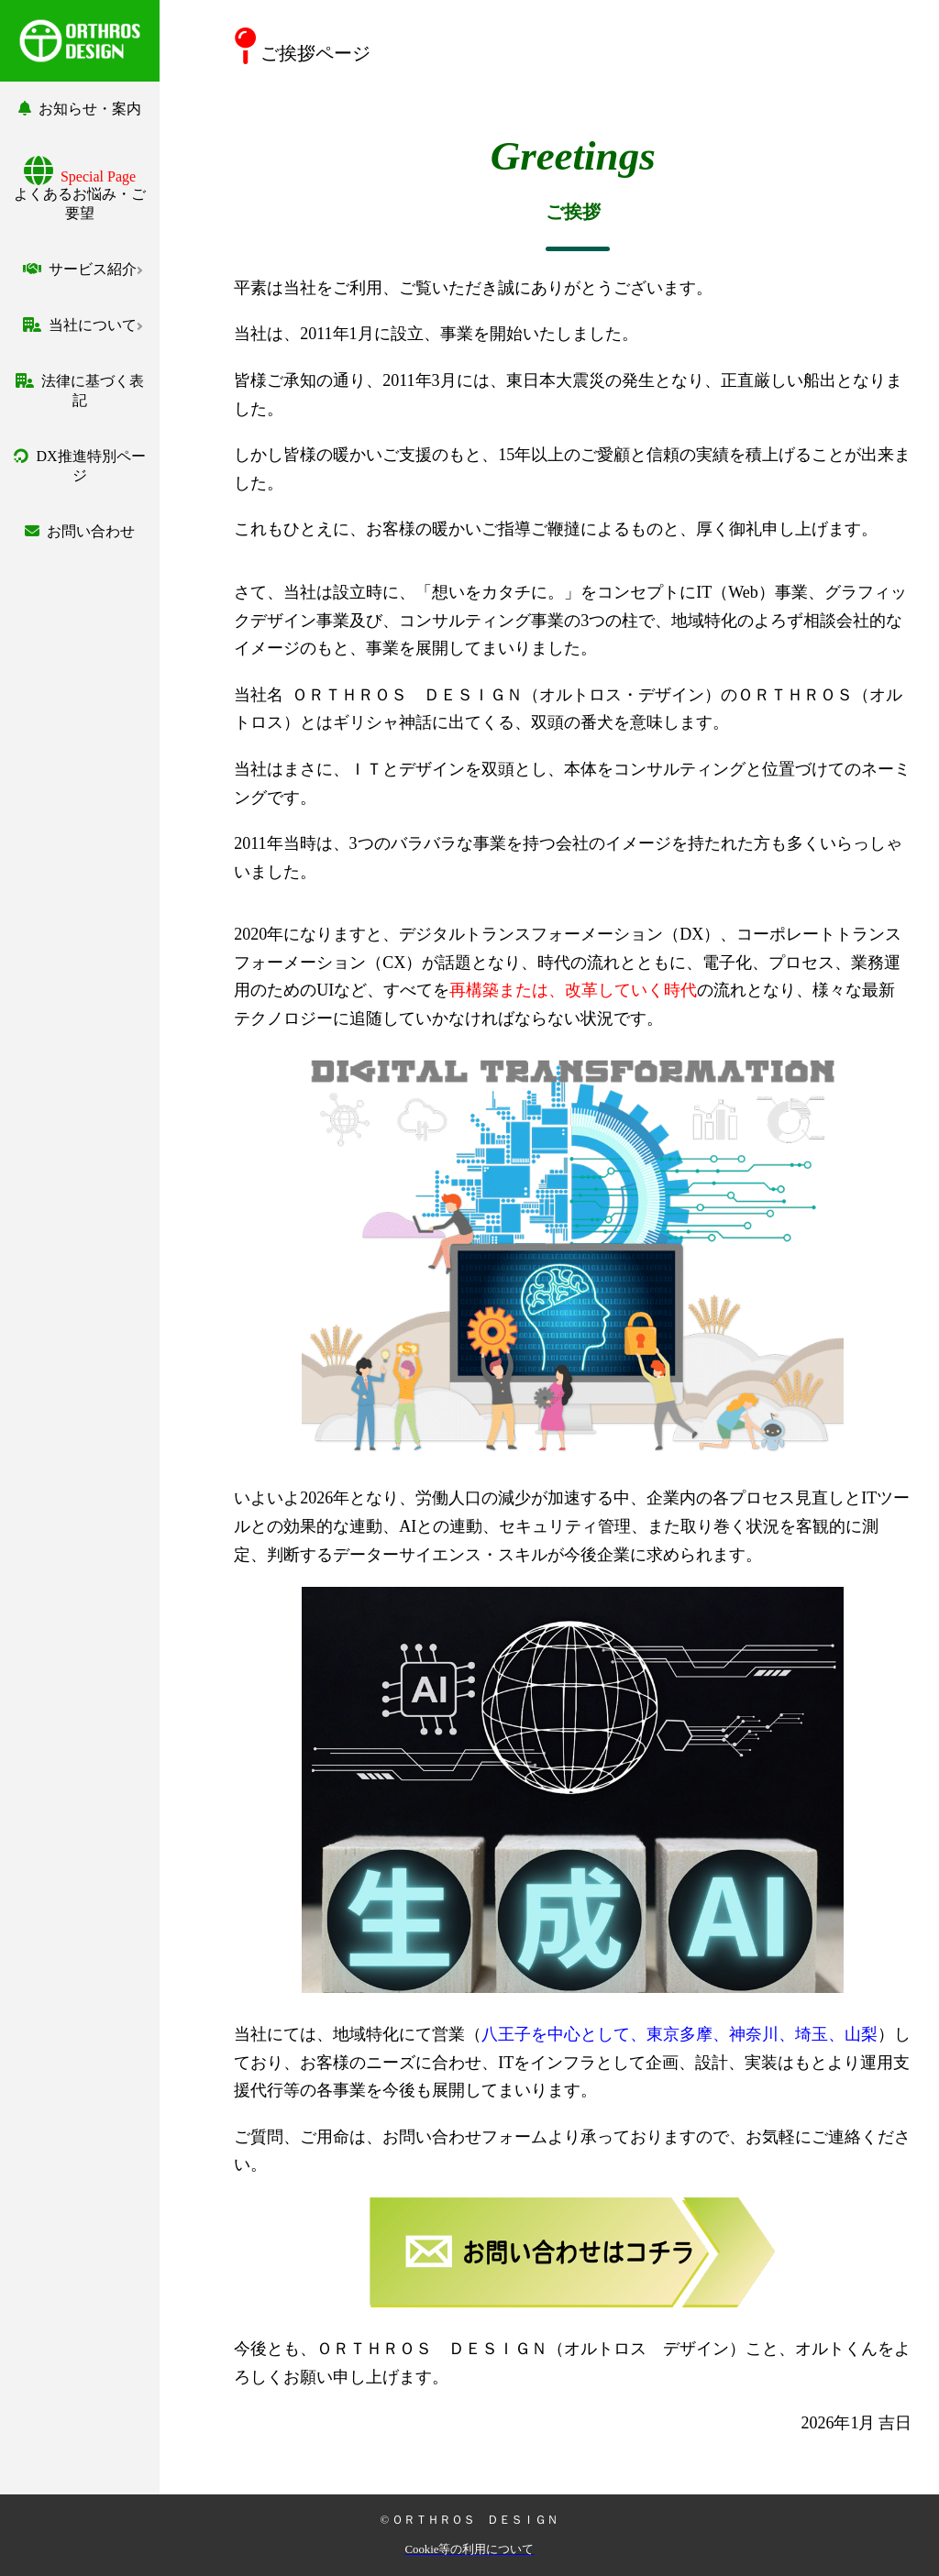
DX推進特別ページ (79, 465)
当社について (80, 325)
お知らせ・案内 (79, 108)
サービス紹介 (80, 269)
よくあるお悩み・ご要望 (80, 195)
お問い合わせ (80, 531)
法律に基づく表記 (80, 390)
